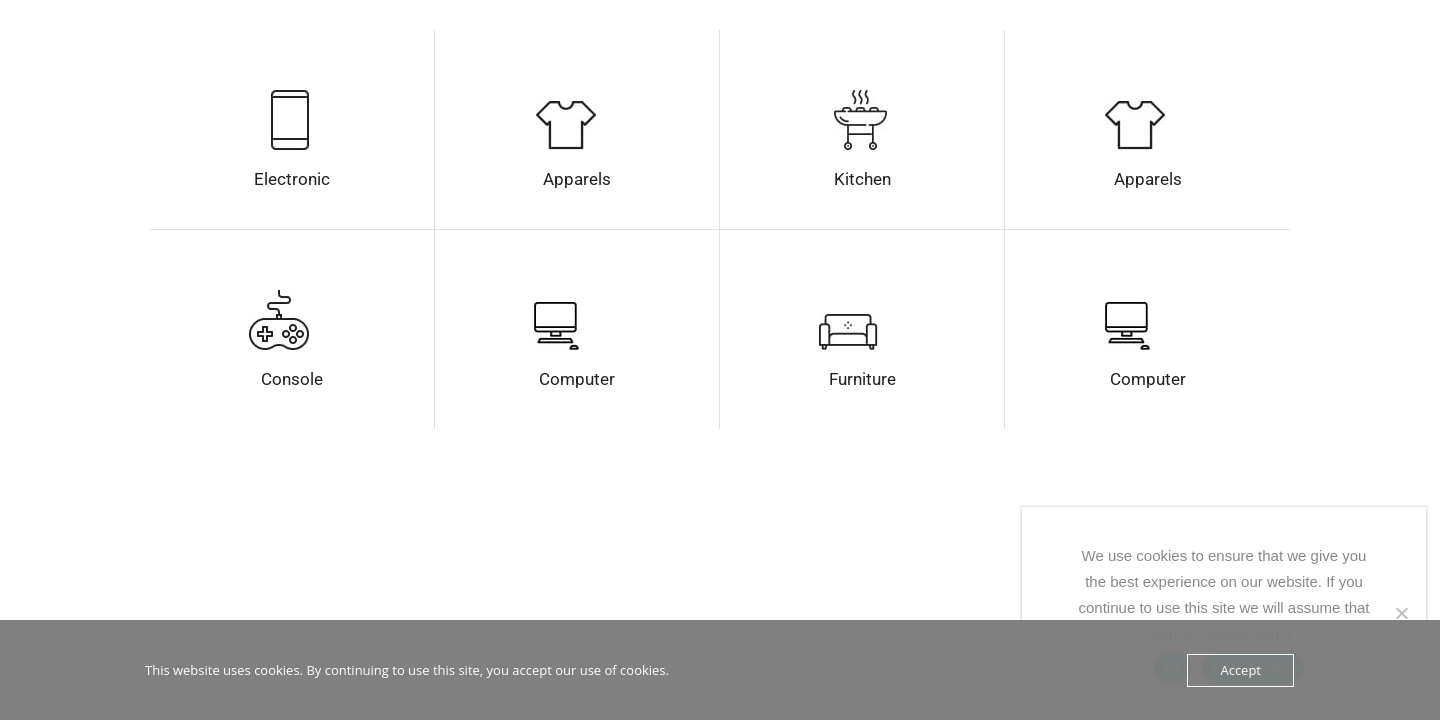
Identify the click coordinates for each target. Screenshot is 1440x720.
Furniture (862, 379)
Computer (577, 379)
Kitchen (862, 179)
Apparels (577, 179)
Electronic (292, 179)
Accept (1240, 670)
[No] (1401, 613)
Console (292, 379)
